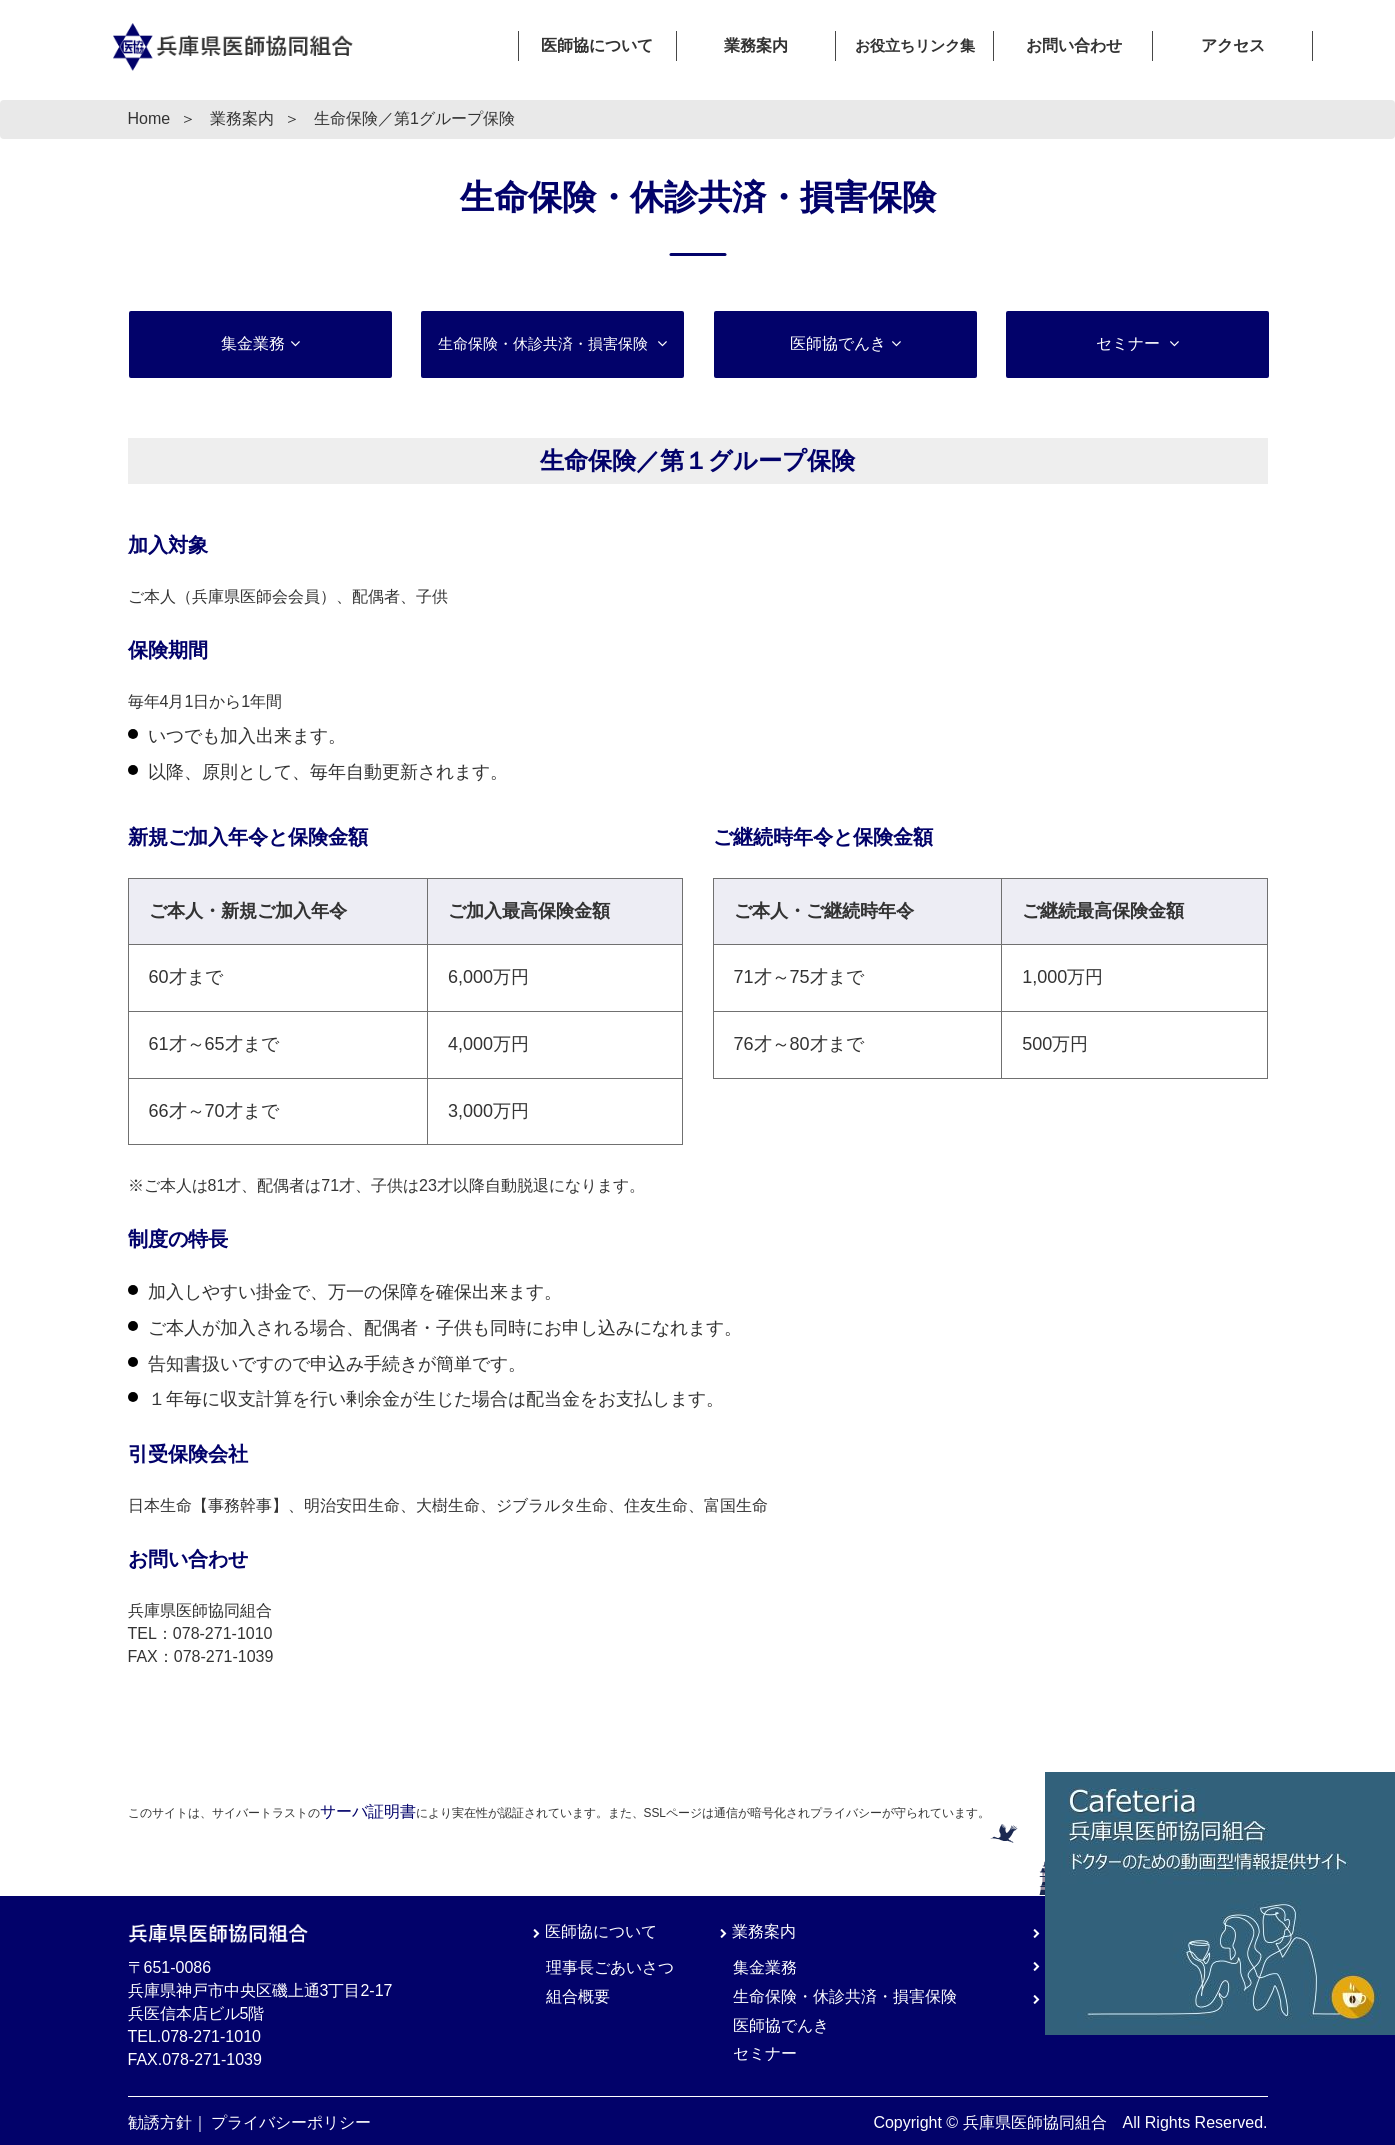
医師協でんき (837, 343)
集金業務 (252, 343)
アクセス (1233, 45)
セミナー (1130, 343)
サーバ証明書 (368, 1811)
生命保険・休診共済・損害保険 (845, 1996)
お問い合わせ (1074, 45)
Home (149, 118)
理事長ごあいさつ (610, 1967)
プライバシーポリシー (291, 2122)
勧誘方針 (160, 2122)
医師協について (597, 45)
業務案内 (756, 45)
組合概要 (578, 1996)
